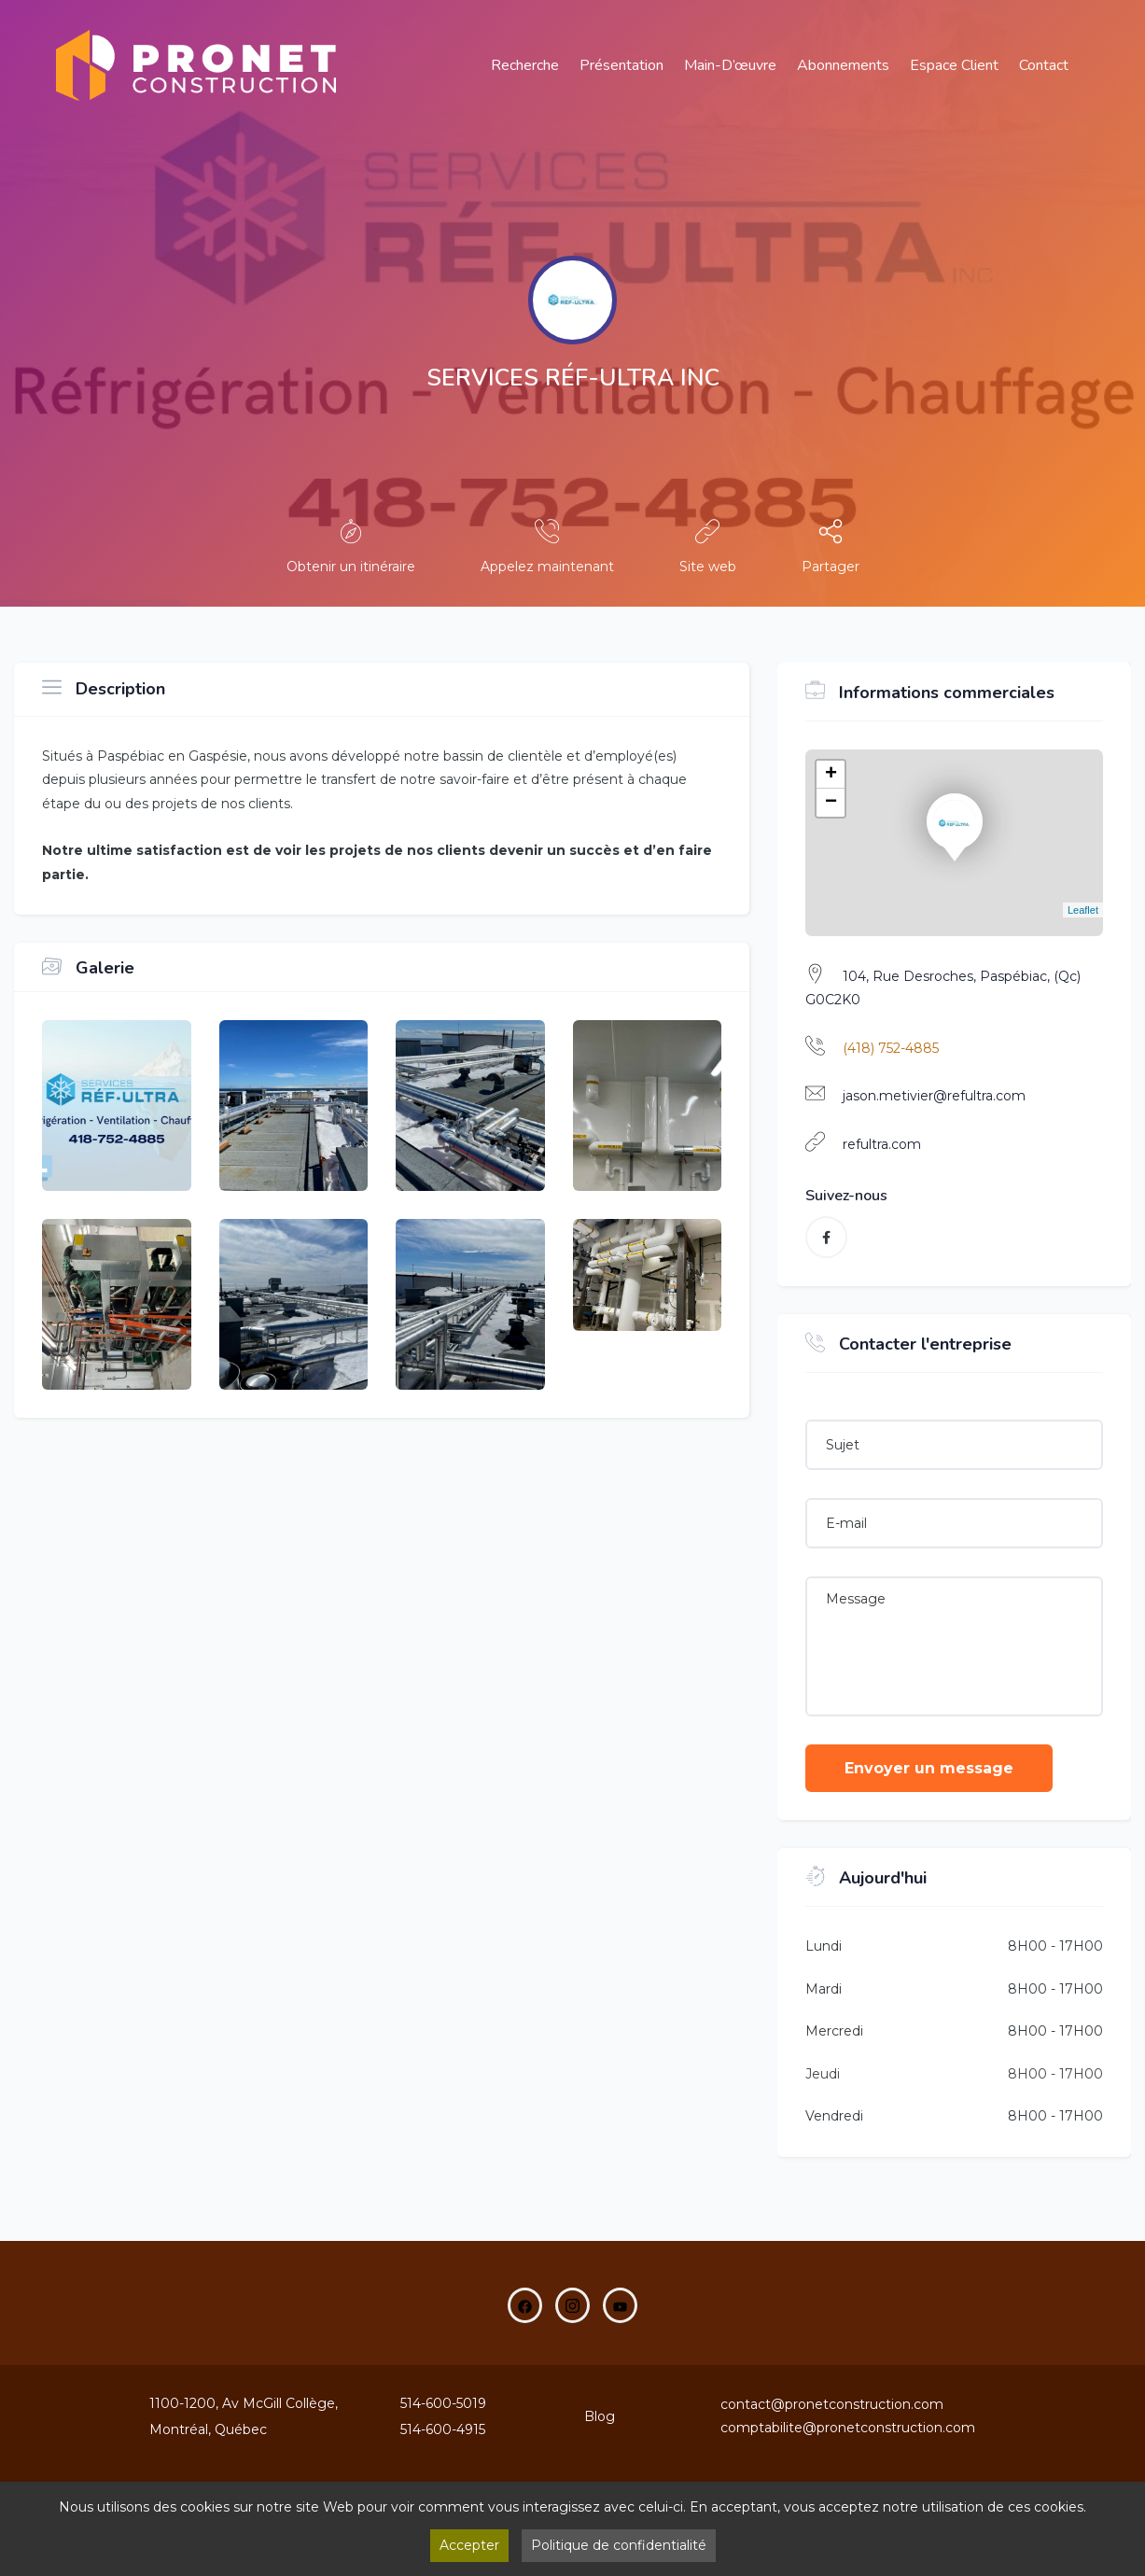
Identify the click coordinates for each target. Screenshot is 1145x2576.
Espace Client (954, 65)
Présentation (621, 65)
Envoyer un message (929, 1768)
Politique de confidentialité (618, 2545)
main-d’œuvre (730, 65)
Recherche (525, 65)
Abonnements (843, 65)
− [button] (831, 803)
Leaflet (1083, 910)
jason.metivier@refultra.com (934, 1095)
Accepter (469, 2545)
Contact (1043, 65)
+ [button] (831, 775)
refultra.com (882, 1144)
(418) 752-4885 (891, 1048)
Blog (599, 2416)
